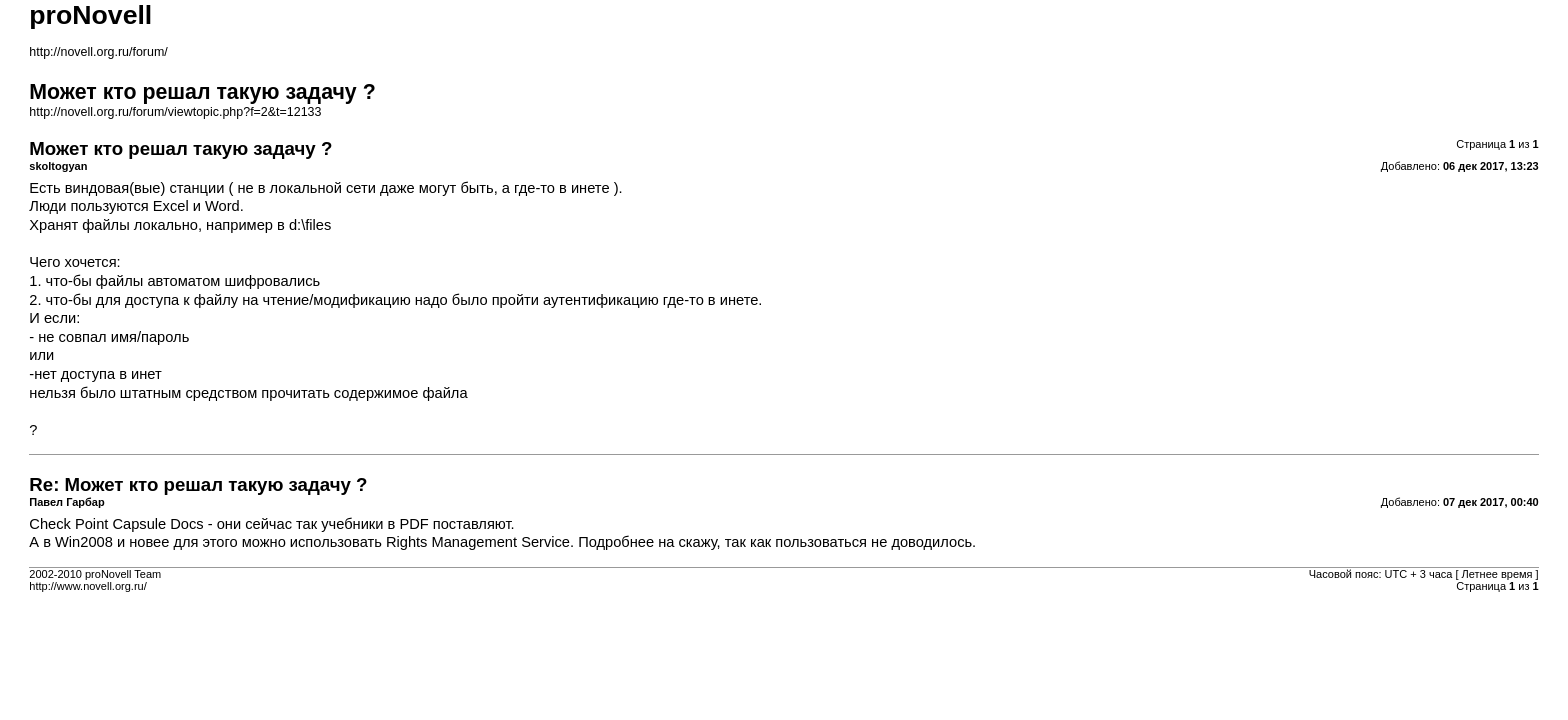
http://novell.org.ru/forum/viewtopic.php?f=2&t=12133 (175, 112)
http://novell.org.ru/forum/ (98, 52)
